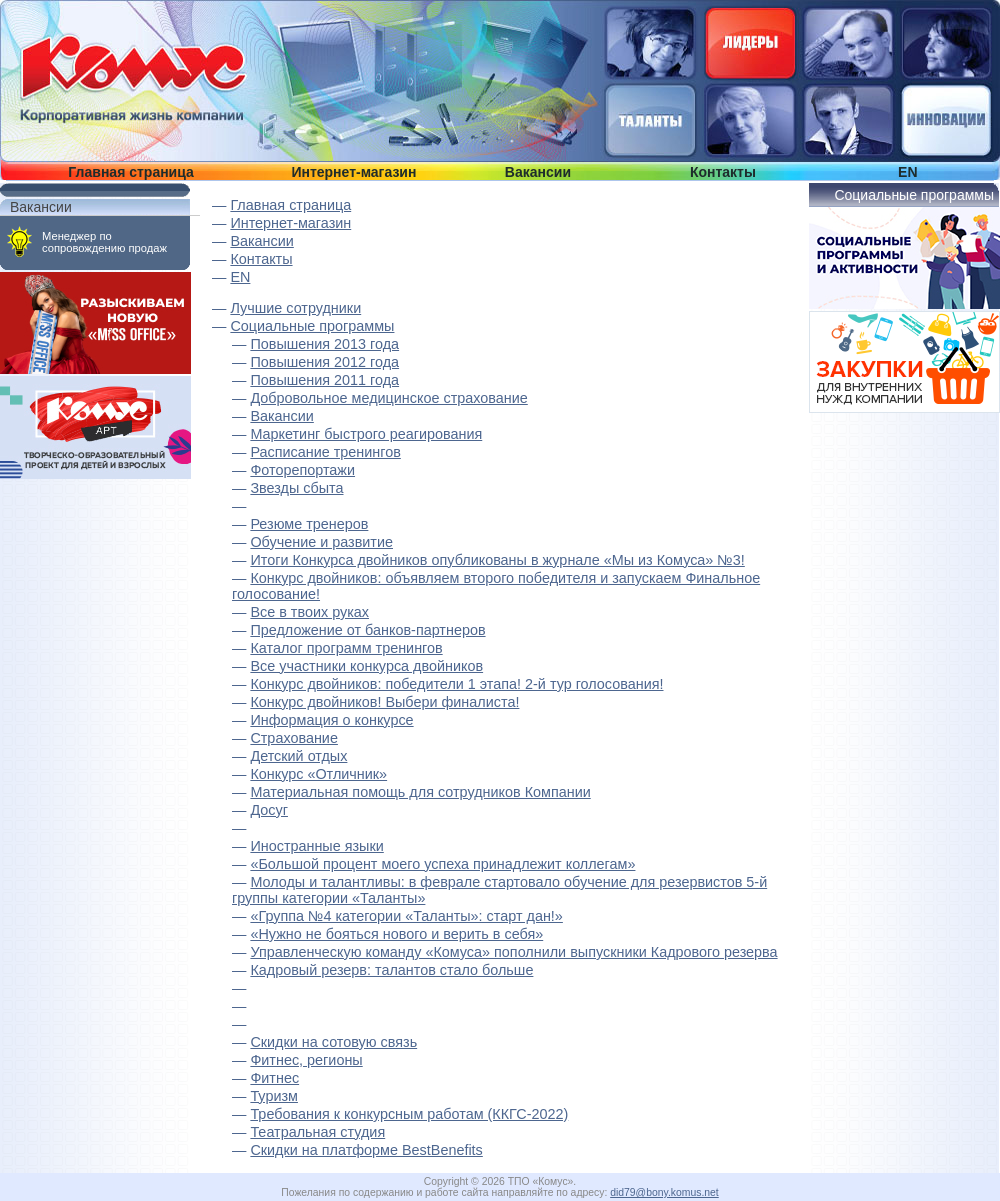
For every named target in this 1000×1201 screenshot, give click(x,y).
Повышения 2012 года (324, 362)
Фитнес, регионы (306, 1060)
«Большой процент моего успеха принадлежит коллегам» (442, 864)
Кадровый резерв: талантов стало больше (391, 970)
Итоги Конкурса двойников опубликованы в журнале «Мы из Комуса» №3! (497, 560)
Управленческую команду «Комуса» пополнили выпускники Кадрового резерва (513, 952)
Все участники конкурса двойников (366, 666)
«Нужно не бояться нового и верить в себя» (396, 934)
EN (907, 172)
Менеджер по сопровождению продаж (104, 242)
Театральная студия (317, 1132)
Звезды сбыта (296, 488)
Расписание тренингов (325, 452)
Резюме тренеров (309, 524)
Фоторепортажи (302, 470)
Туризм (274, 1096)
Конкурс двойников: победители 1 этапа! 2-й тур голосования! (456, 684)
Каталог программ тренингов (346, 648)
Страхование (294, 738)
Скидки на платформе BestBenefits (366, 1150)
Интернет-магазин (353, 172)
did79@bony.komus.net (664, 1192)
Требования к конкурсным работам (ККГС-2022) (409, 1114)
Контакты (723, 172)
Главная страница (130, 172)
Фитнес (274, 1078)
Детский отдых (298, 756)
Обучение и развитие (321, 542)
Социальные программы (312, 326)
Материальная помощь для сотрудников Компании (420, 792)
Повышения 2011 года (324, 380)
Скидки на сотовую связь (333, 1042)
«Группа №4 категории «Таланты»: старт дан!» (406, 916)
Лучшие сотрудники (295, 308)
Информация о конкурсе (331, 720)
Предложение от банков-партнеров (367, 630)
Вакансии (538, 172)
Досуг (269, 810)
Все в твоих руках (309, 612)
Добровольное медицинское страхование (388, 398)
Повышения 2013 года (324, 344)
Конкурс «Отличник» (318, 774)
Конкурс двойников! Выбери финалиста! (384, 702)
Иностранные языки (316, 846)
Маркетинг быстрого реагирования (366, 434)
